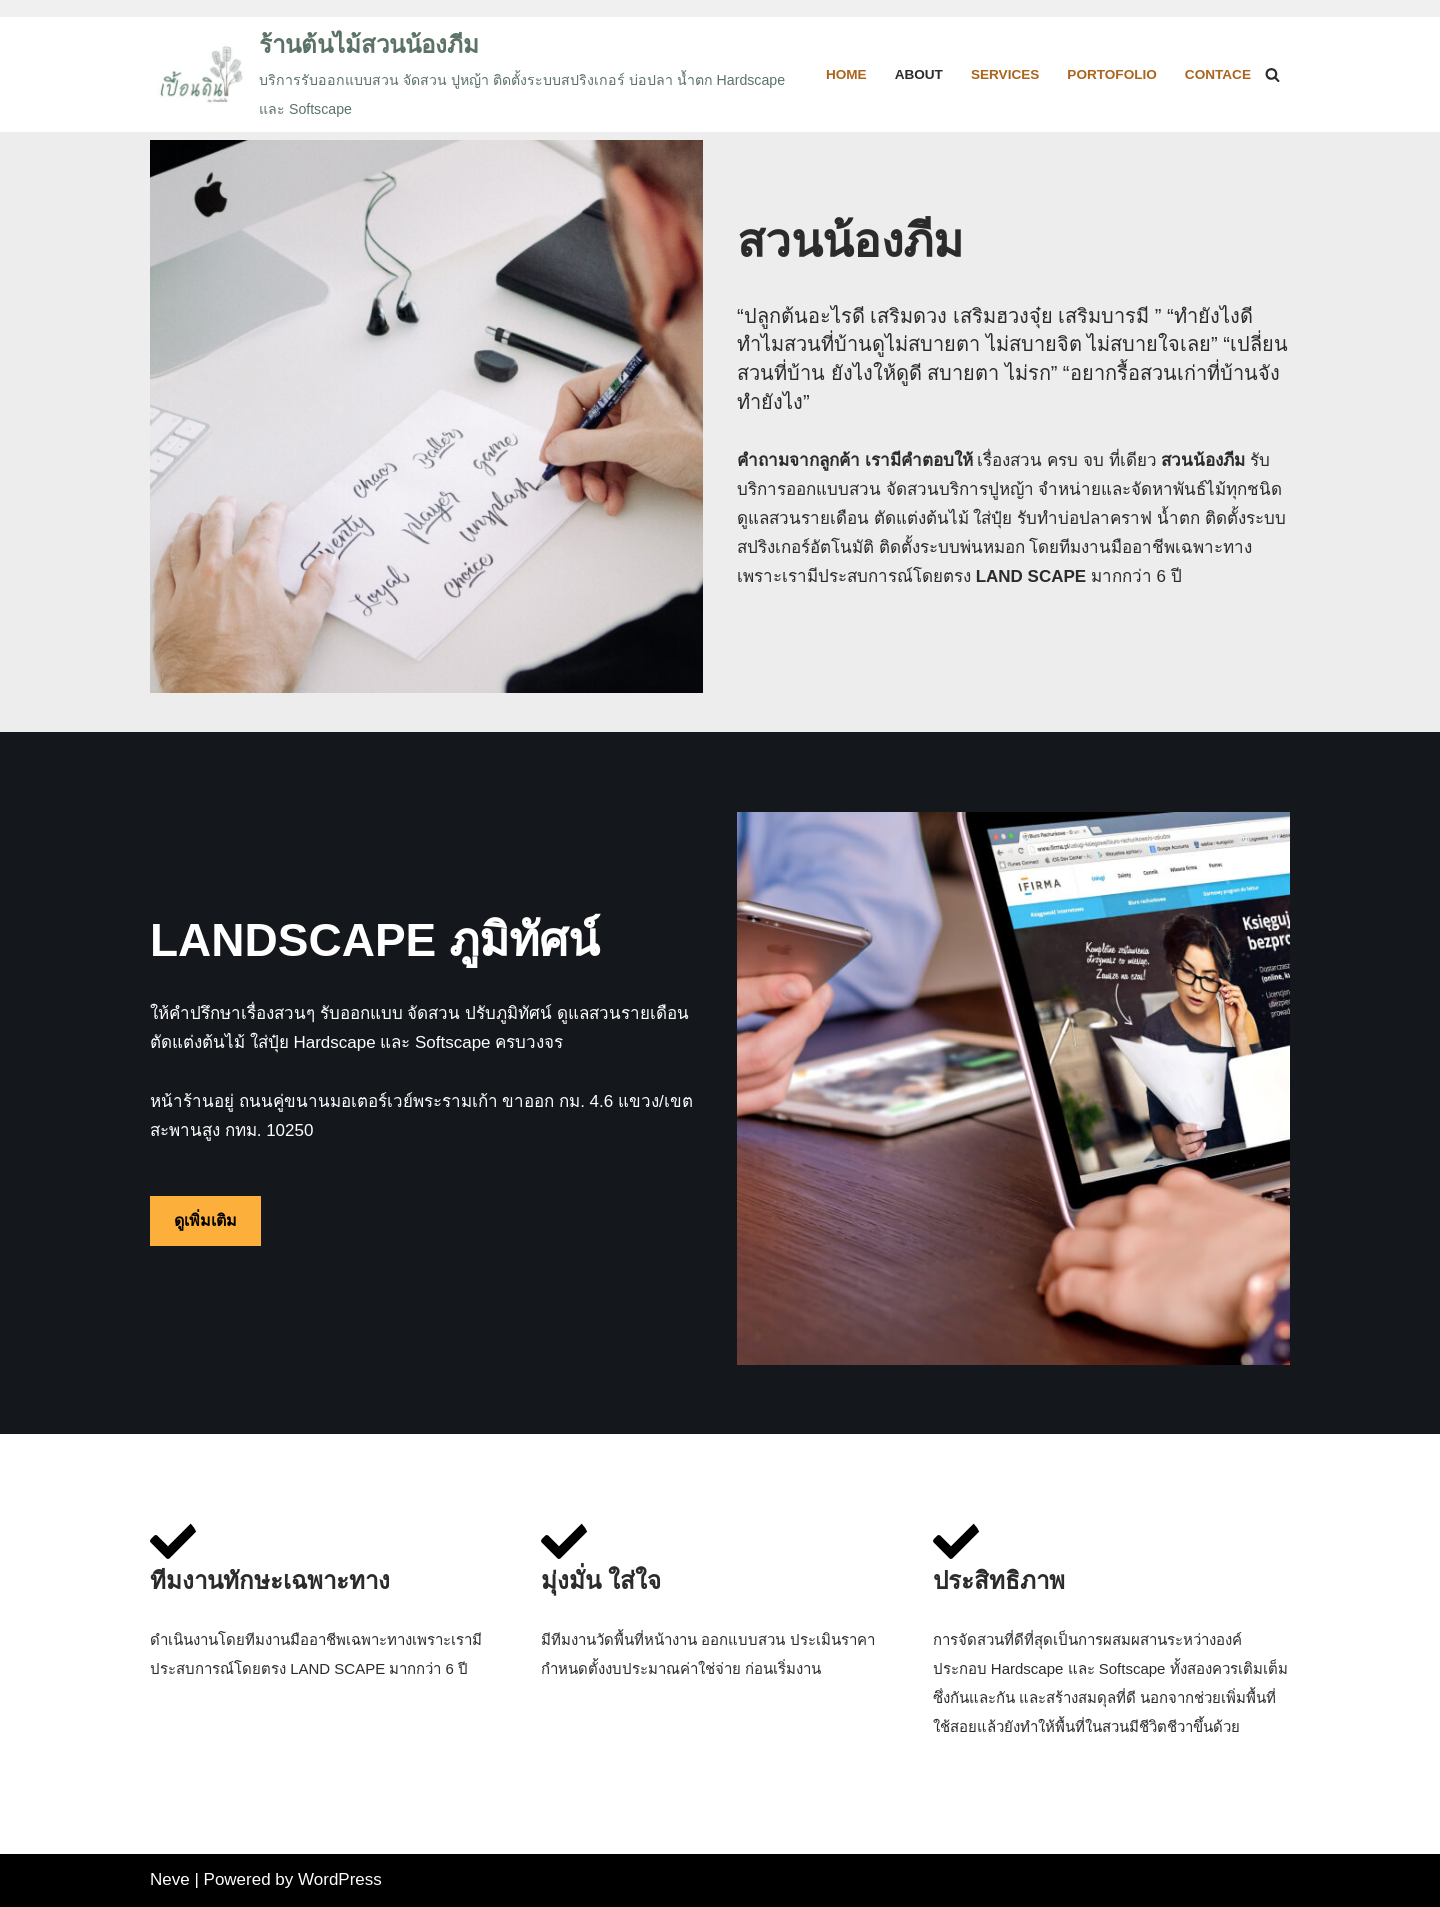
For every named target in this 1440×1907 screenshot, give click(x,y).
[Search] (1272, 74)
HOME (846, 74)
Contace (1218, 74)
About (918, 74)
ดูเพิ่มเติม (205, 1220)
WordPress (340, 1879)
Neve (170, 1879)
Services (1005, 74)
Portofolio (1112, 74)
